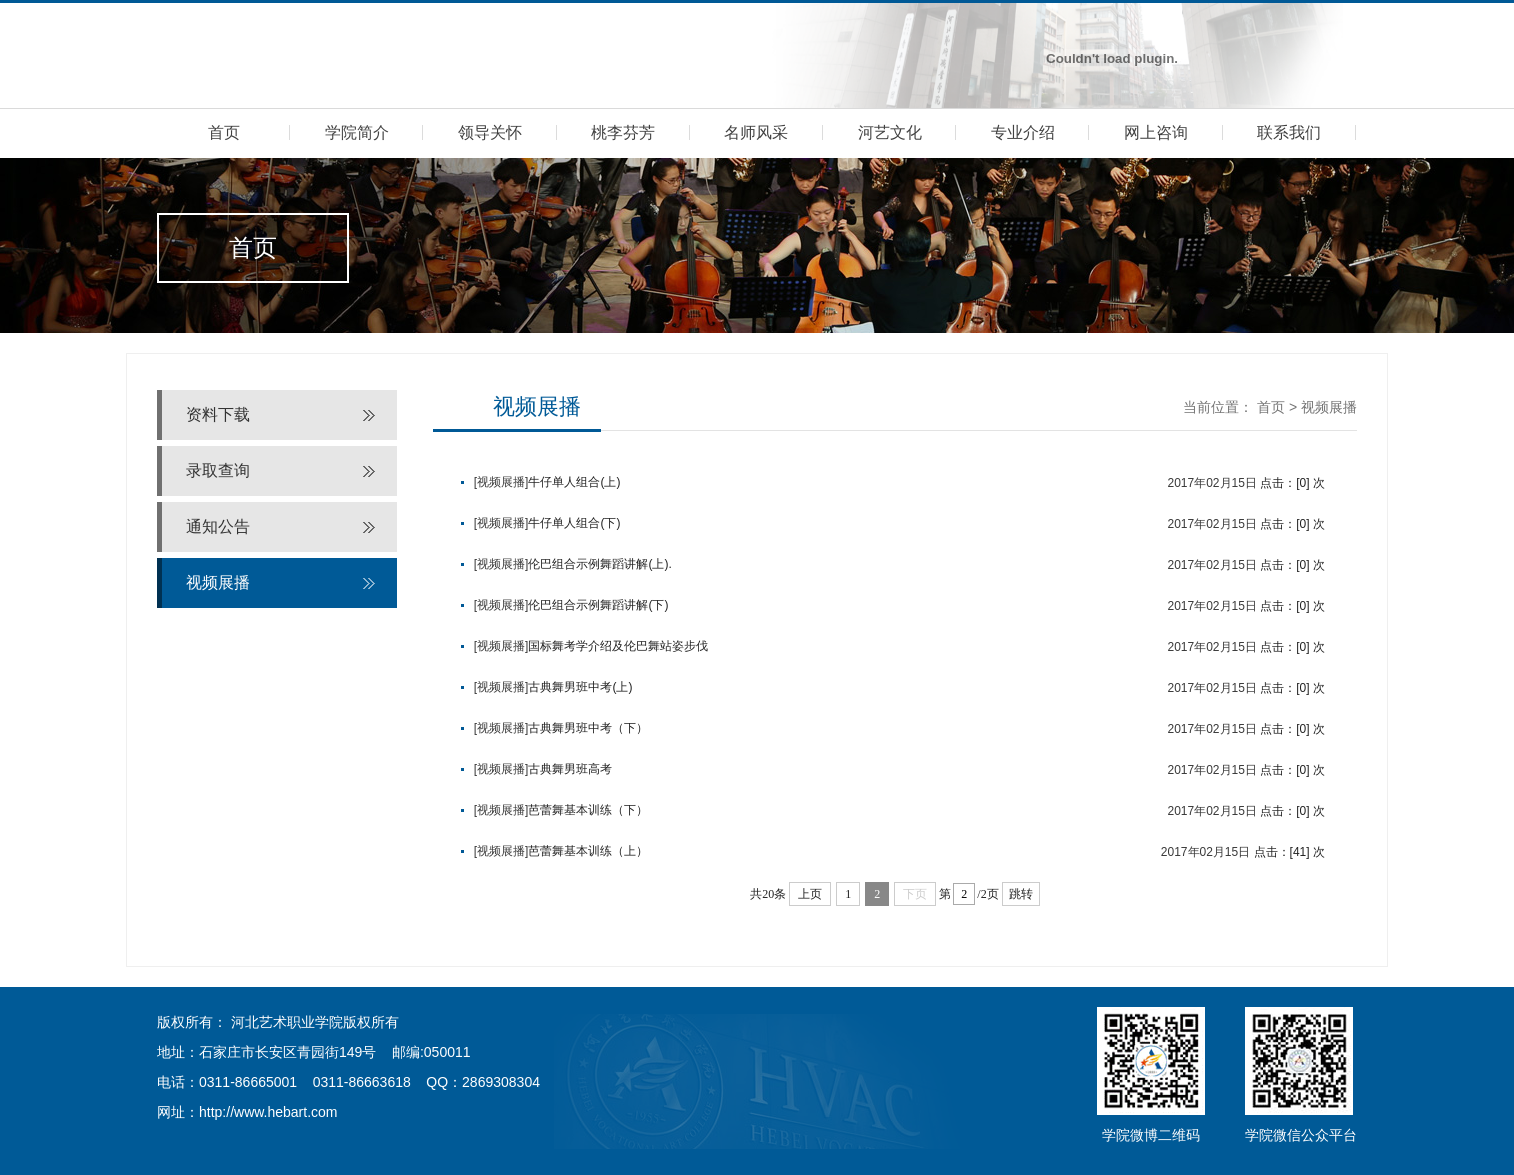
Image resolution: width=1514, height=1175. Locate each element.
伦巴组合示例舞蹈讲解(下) (598, 605)
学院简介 (357, 132)
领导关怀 (490, 132)
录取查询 (218, 470)
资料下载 (218, 414)
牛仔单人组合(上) (574, 482)
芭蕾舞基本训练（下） (588, 810)
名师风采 (756, 132)
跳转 (1021, 894)
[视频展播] (501, 482)
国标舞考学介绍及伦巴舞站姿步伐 (618, 646)
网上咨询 (1156, 132)
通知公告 (218, 526)
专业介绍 (1023, 132)
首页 (224, 132)
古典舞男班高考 (570, 769)
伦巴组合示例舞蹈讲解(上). (599, 564)
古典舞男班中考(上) (580, 687)
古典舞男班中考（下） (588, 728)
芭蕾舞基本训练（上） (588, 851)
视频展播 (218, 582)
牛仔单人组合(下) (574, 523)
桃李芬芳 (623, 132)
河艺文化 (890, 132)
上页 (810, 894)
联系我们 (1289, 132)
